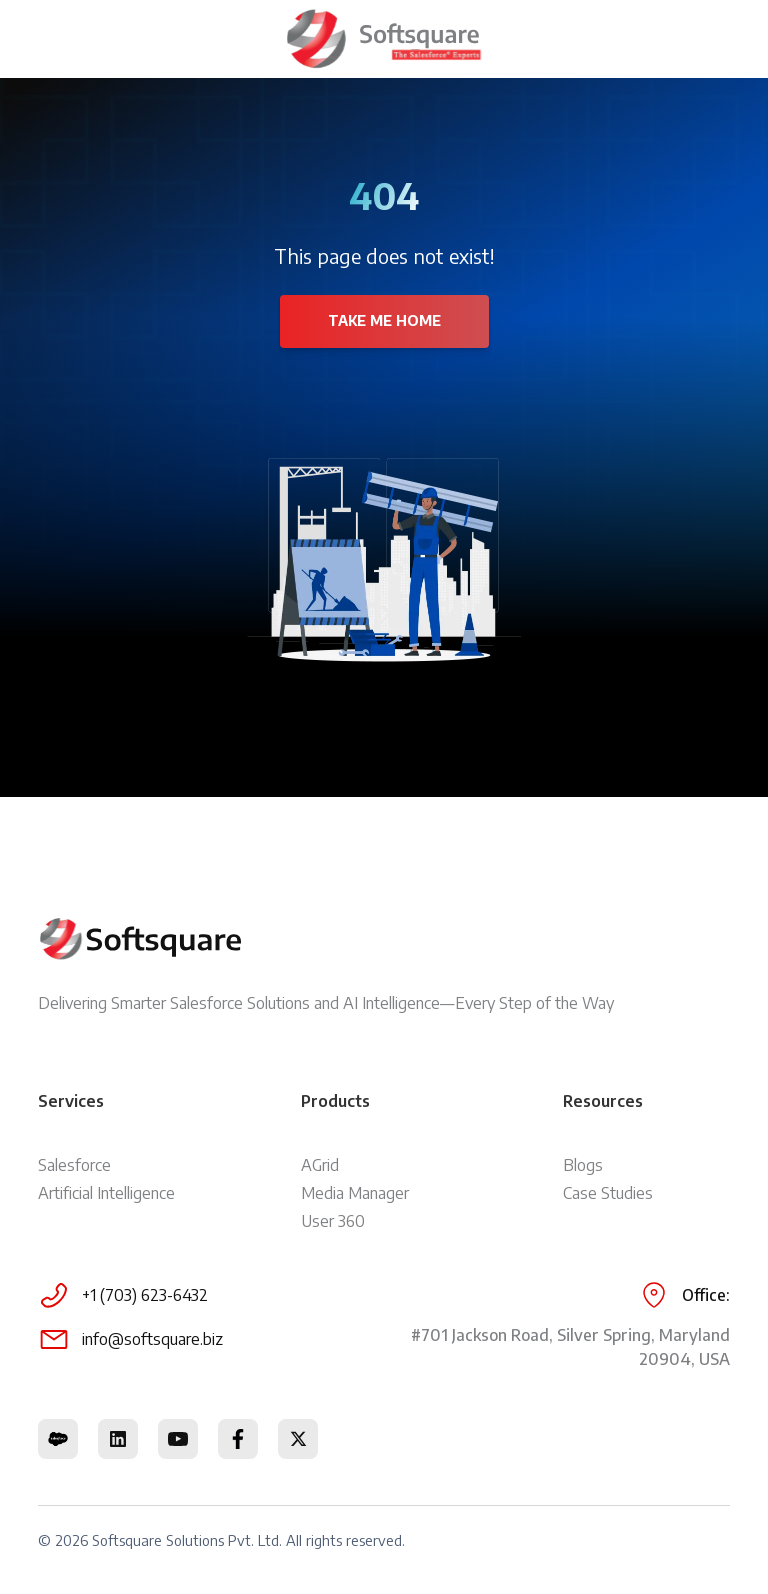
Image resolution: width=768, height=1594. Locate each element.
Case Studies (608, 1193)
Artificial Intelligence (106, 1193)
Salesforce (74, 1165)
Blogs (583, 1165)
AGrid (320, 1165)
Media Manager (355, 1193)
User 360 (333, 1221)
